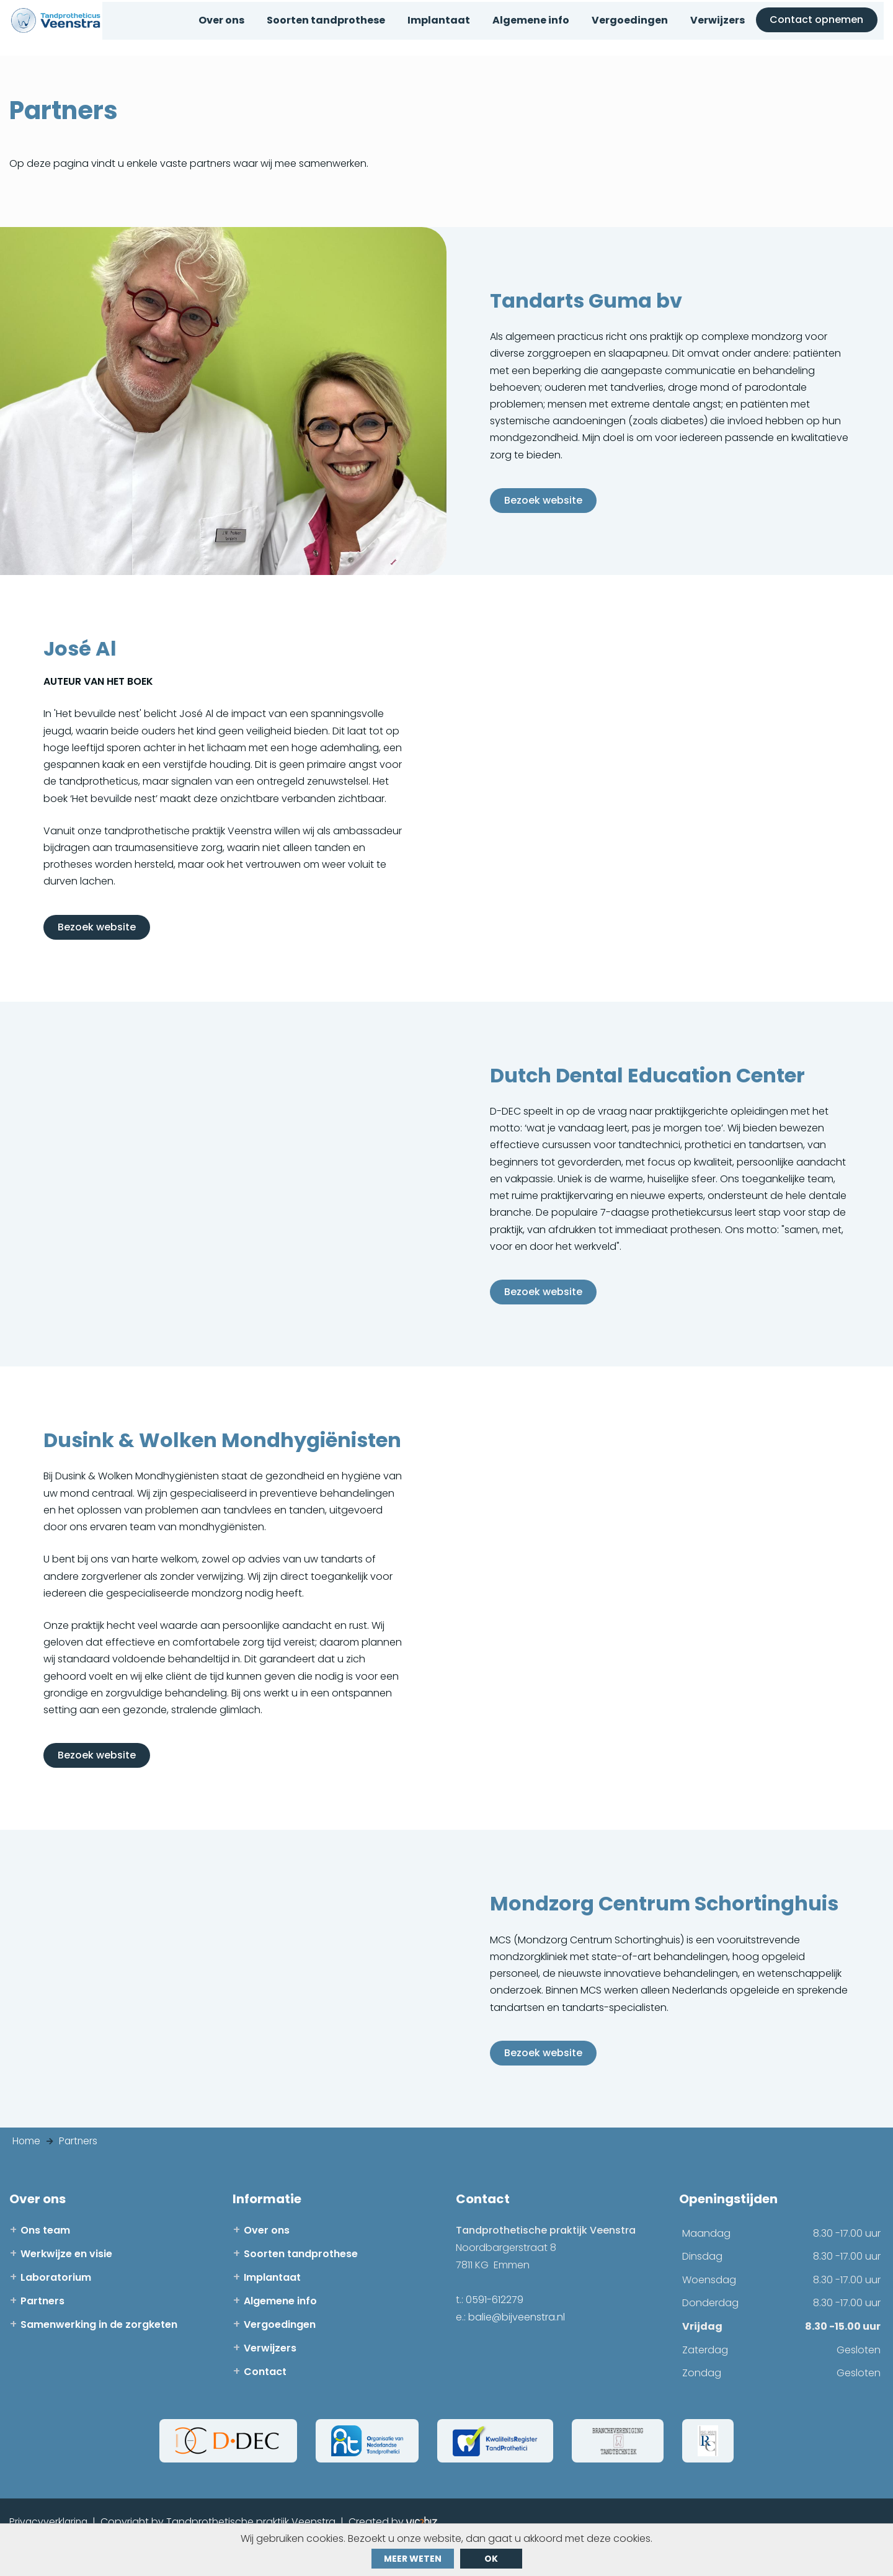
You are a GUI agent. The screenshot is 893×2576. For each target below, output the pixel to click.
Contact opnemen (822, 29)
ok (491, 2558)
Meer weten (413, 2558)
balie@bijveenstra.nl (516, 2347)
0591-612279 (494, 2330)
